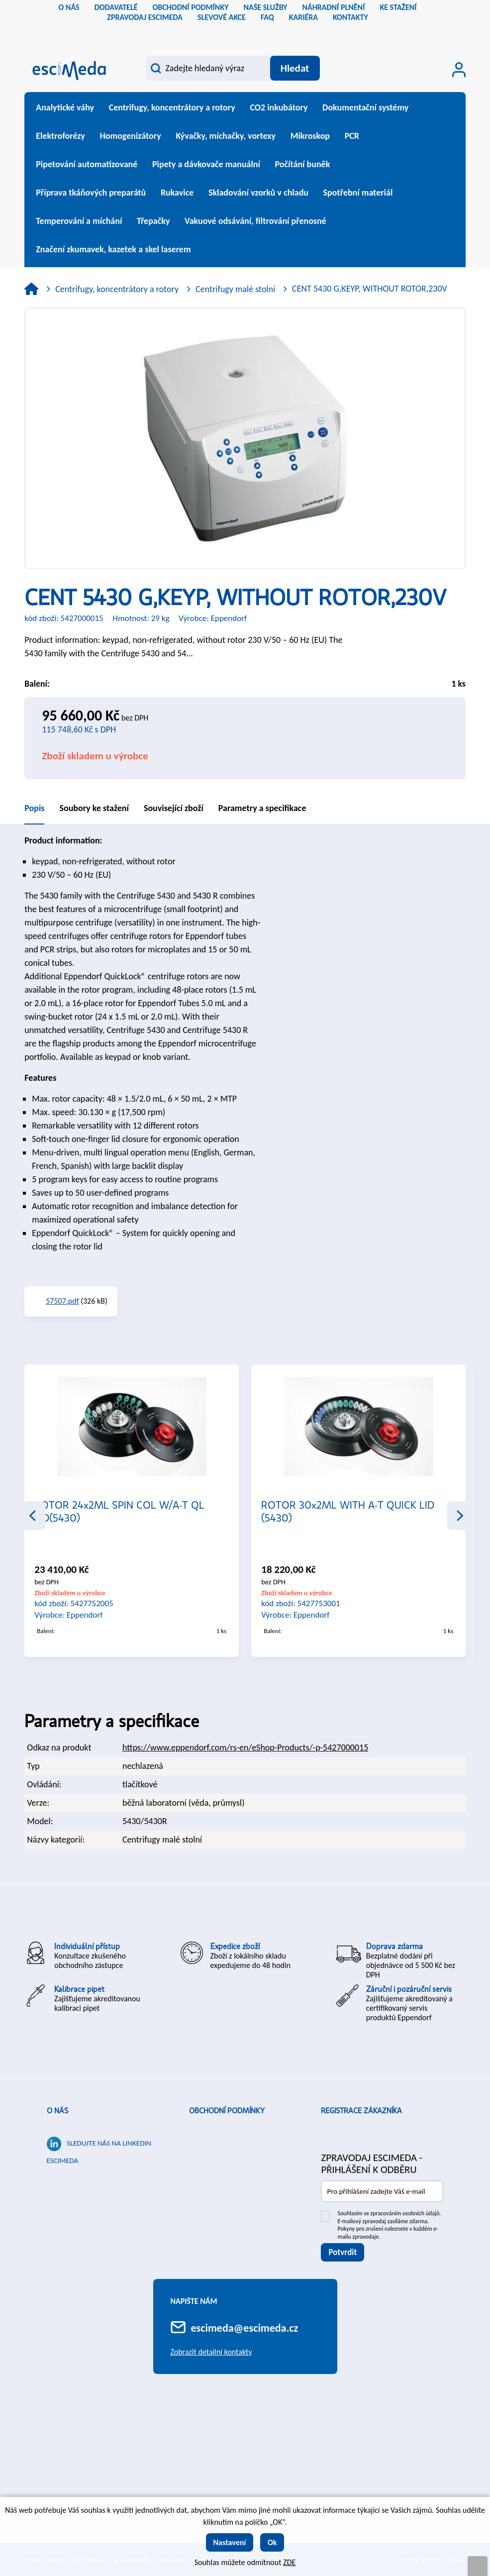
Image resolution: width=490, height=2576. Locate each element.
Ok (272, 2542)
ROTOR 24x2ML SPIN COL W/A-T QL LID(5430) (346, 1511)
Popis (34, 808)
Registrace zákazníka (361, 2110)
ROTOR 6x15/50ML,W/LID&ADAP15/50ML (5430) (129, 1511)
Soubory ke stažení (93, 808)
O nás (57, 2110)
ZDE (289, 2562)
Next (460, 1515)
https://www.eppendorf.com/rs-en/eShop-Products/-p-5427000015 (245, 1747)
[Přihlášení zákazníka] (459, 69)
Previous (32, 1515)
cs (237, 32)
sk (253, 32)
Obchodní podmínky (227, 2110)
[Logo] (69, 69)
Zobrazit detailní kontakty (211, 2352)
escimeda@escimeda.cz (244, 2328)
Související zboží (173, 808)
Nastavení (229, 2542)
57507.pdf (62, 1301)
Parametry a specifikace (262, 808)
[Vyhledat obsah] (295, 68)
